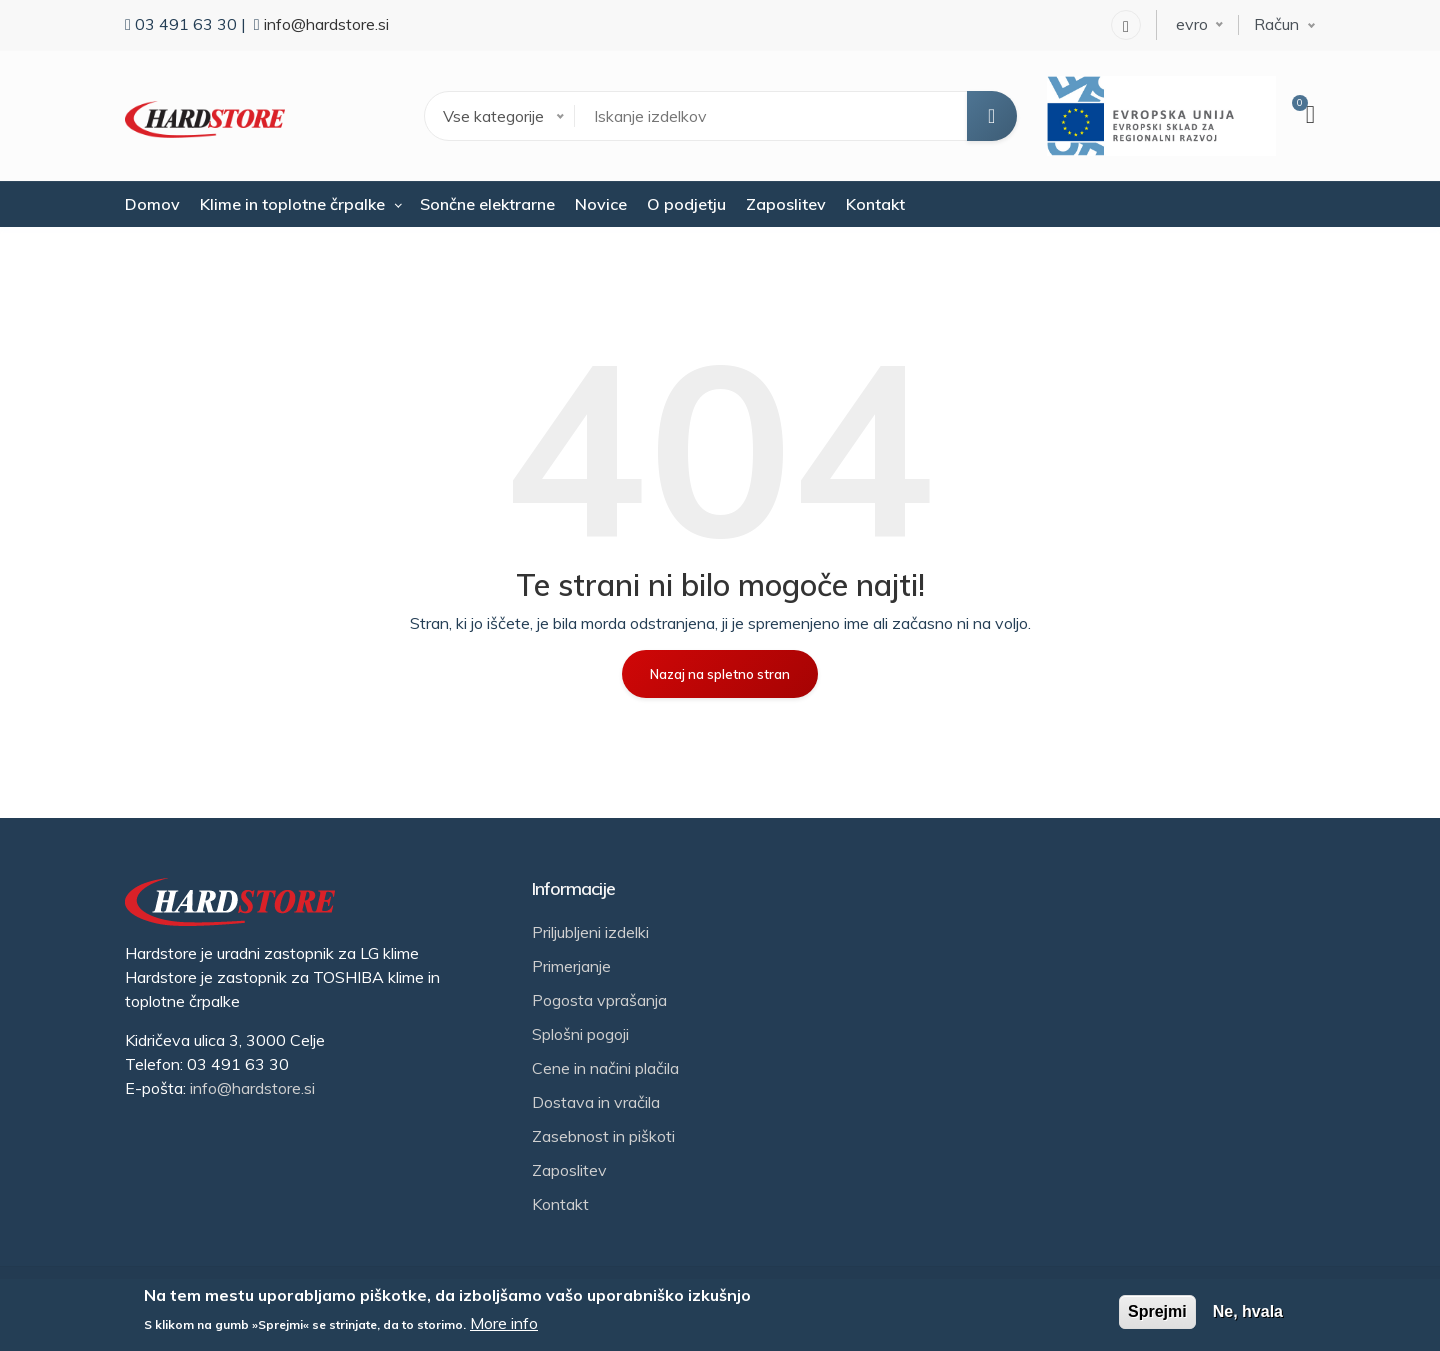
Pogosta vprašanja (599, 1000)
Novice (601, 204)
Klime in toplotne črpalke (292, 204)
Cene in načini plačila (605, 1068)
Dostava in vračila (596, 1102)
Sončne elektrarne (487, 204)
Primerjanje (571, 966)
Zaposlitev (786, 204)
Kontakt (875, 204)
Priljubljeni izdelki (590, 932)
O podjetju (686, 204)
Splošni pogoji (580, 1034)
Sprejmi (1157, 1311)
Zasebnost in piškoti (603, 1136)
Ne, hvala (1248, 1311)
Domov (152, 204)
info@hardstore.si (326, 24)
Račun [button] (1276, 24)
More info (504, 1323)
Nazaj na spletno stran (720, 674)
